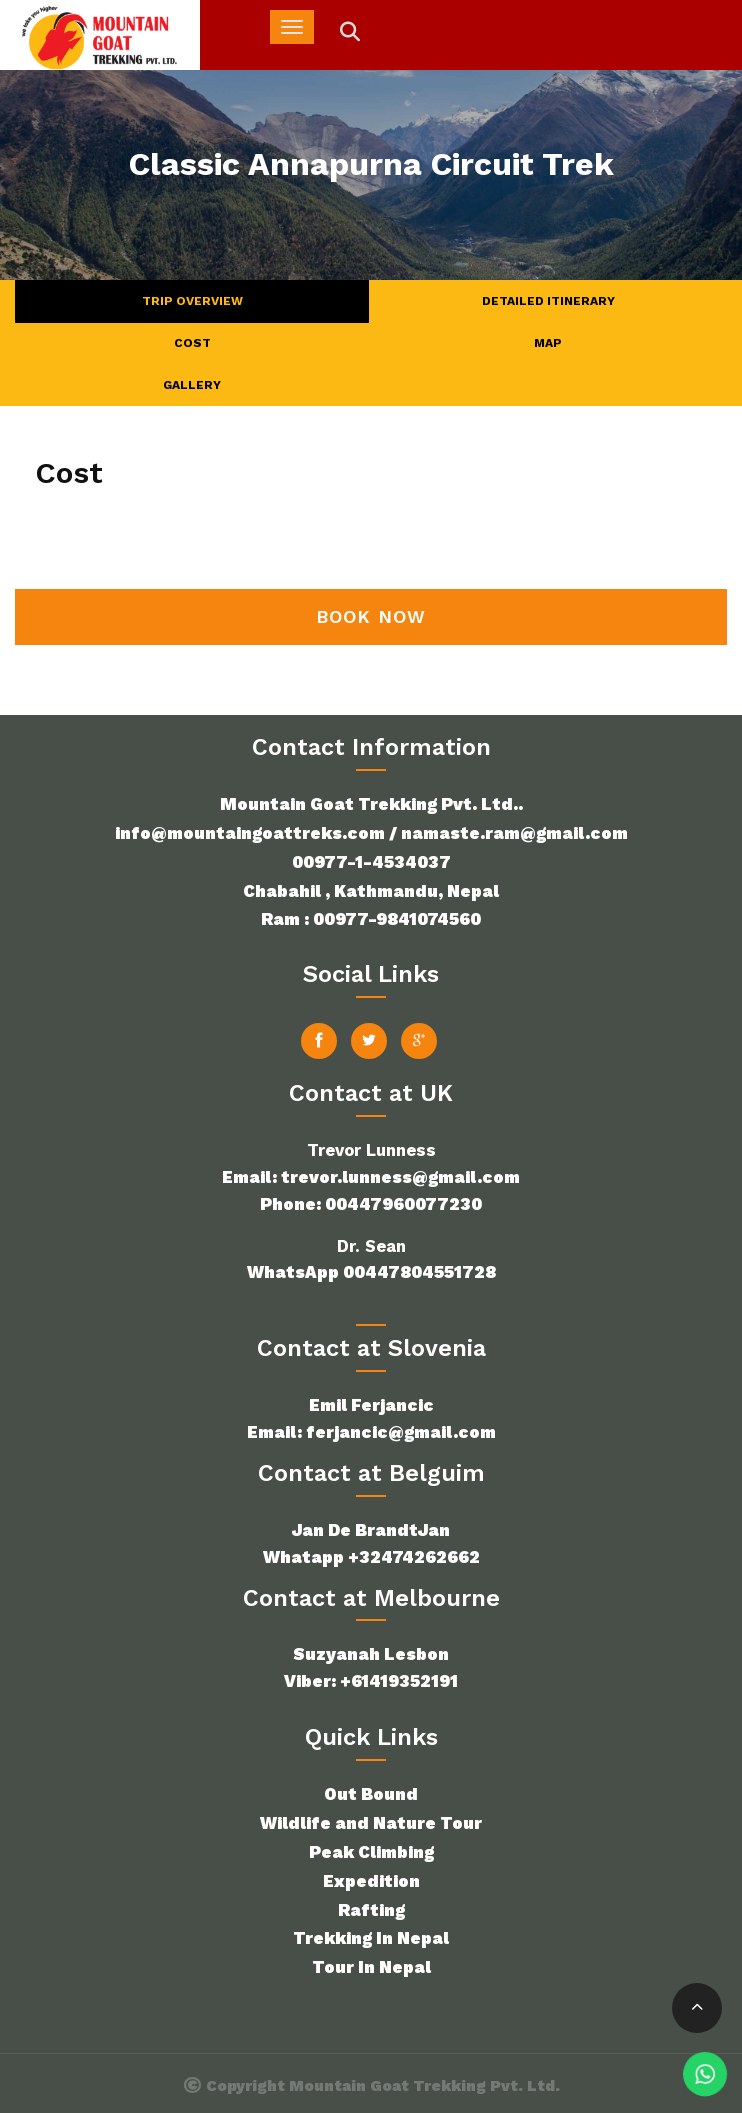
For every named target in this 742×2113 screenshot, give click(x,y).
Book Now (370, 616)
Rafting (371, 1910)
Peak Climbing (371, 1852)
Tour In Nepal (371, 1967)
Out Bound (371, 1794)
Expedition (371, 1881)
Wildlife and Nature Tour (371, 1823)
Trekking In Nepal (371, 1938)
